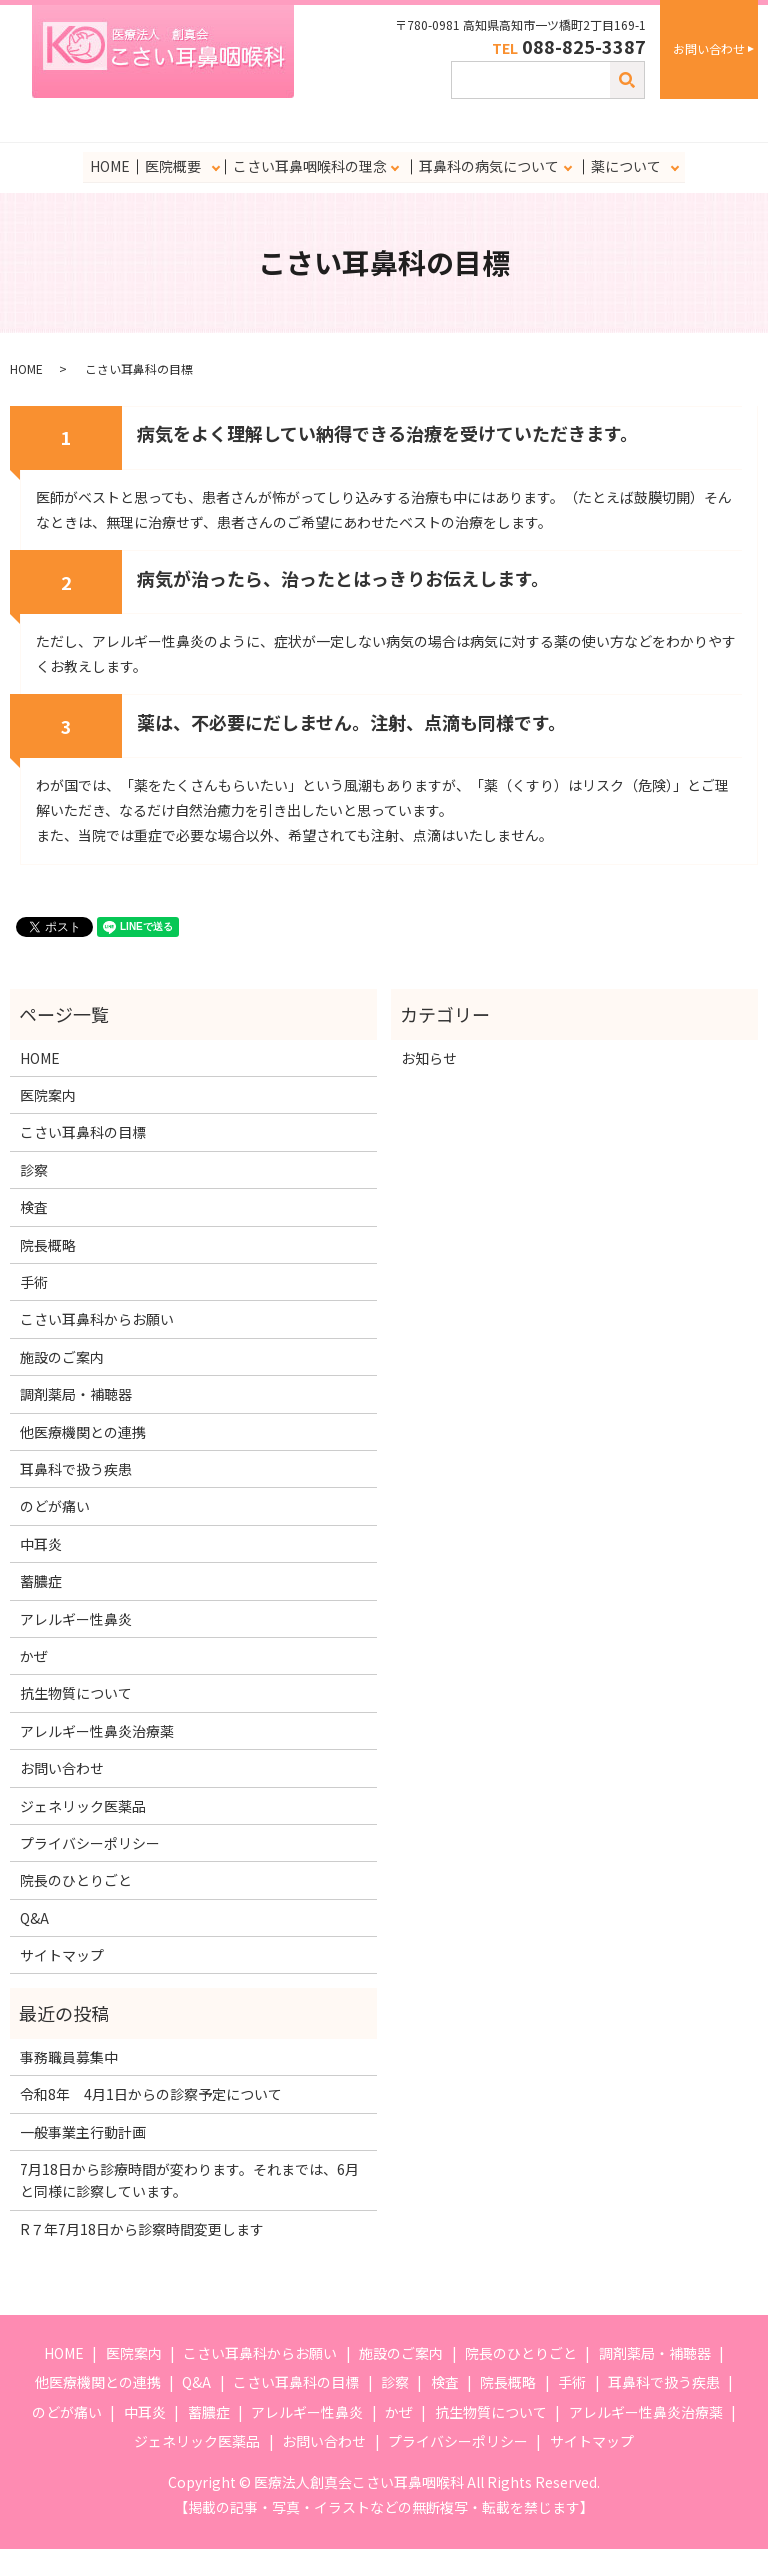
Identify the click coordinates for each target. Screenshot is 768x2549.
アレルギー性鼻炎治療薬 (97, 1731)
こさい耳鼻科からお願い (97, 1319)
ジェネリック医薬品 (83, 1805)
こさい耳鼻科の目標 (83, 1132)
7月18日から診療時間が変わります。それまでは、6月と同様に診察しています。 (189, 2180)
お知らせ (429, 1058)
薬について (625, 166)
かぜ (34, 1656)
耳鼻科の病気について (488, 166)
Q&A (34, 1918)
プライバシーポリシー (90, 1843)
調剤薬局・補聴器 (76, 1394)
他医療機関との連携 (83, 1432)
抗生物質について (76, 1693)
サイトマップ (62, 1955)
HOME (110, 166)
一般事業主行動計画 (83, 2132)
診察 (34, 1170)
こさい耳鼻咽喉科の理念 (309, 166)
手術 (34, 1282)
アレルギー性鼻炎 (76, 1618)
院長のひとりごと (76, 1880)
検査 (34, 1207)
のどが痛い (55, 1506)
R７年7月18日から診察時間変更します (142, 2229)
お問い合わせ (709, 48)
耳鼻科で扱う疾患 (76, 1469)
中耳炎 (41, 1544)
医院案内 (48, 1095)
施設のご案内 (62, 1357)
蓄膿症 (41, 1581)
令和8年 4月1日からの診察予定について (151, 2094)
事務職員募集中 (69, 2057)
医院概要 (172, 166)
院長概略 (48, 1245)
